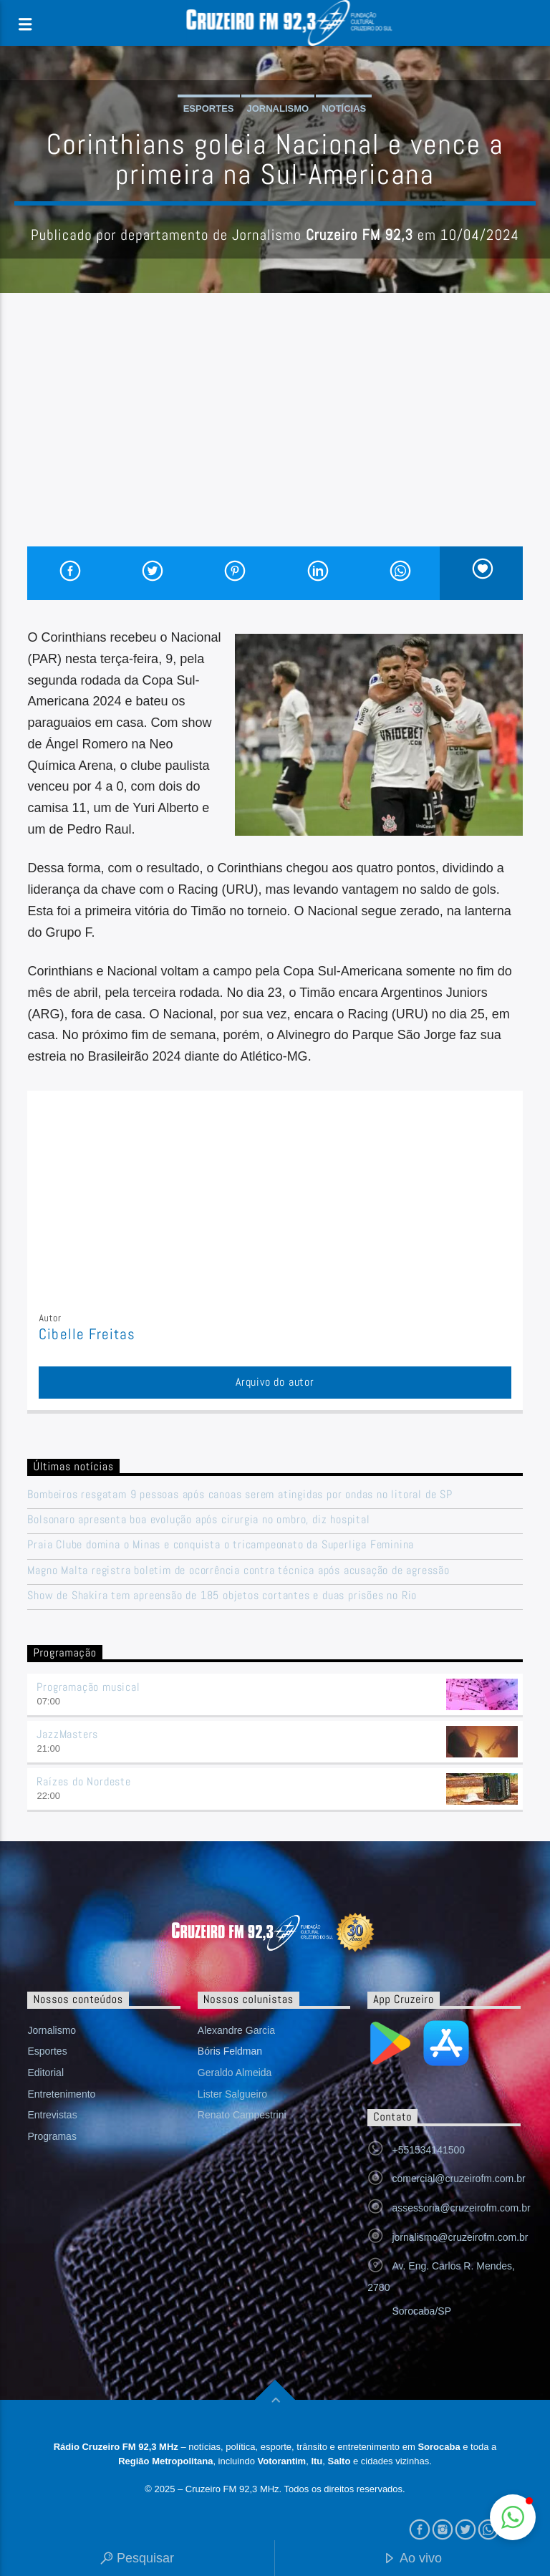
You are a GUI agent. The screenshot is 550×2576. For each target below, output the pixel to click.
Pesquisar (137, 2559)
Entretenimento (61, 2094)
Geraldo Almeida (235, 2072)
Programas (51, 2136)
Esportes (208, 108)
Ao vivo (412, 2559)
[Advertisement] (275, 439)
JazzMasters (67, 1734)
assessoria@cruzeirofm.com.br (461, 2208)
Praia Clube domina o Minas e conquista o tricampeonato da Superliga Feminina (220, 1544)
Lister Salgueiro (232, 2094)
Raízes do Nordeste (83, 1781)
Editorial (45, 2072)
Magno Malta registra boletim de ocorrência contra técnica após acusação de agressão (238, 1570)
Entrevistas (52, 2115)
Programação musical (88, 1686)
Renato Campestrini (242, 2115)
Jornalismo (278, 108)
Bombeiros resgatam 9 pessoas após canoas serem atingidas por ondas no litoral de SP (239, 1494)
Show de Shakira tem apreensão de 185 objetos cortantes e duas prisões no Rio (222, 1595)
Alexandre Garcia (236, 2030)
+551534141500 (428, 2150)
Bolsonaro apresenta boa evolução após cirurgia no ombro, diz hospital (198, 1519)
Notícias (344, 108)
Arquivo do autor (275, 1381)
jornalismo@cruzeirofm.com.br (460, 2237)
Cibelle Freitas (87, 1334)
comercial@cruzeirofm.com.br (458, 2178)
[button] (513, 2517)
